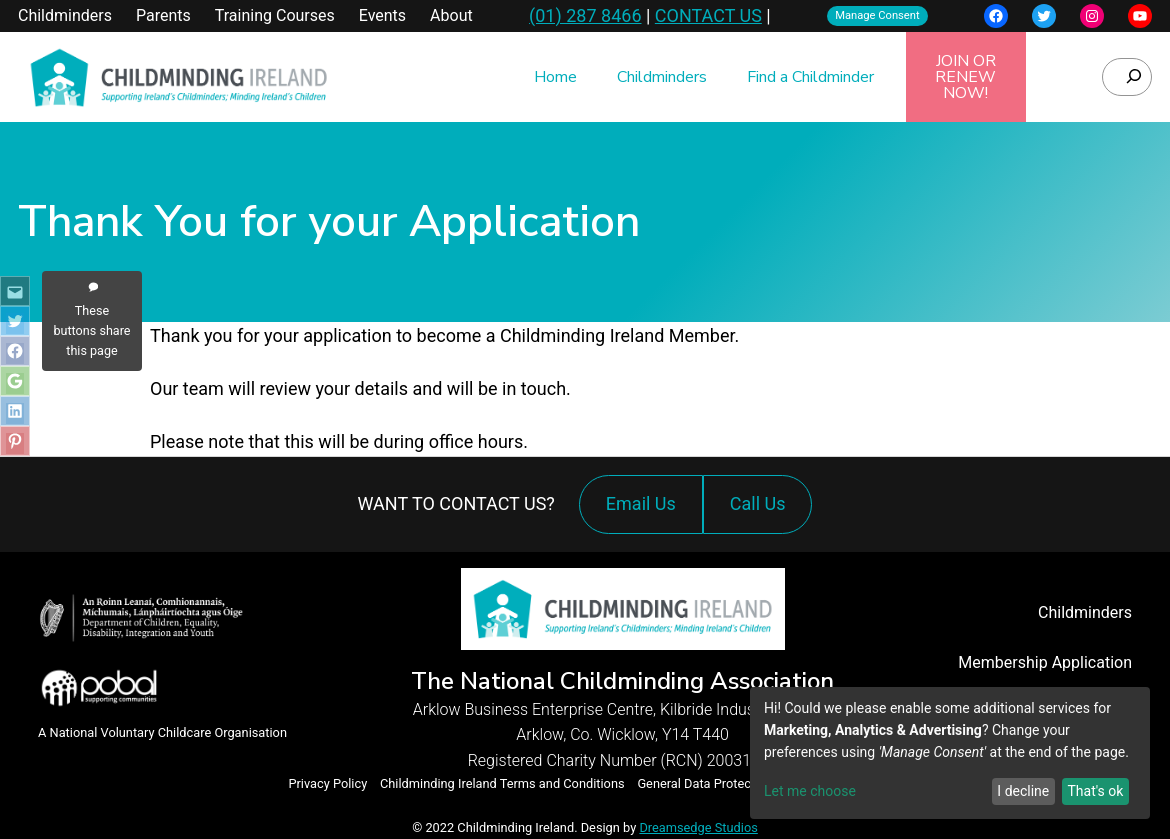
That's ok (1095, 791)
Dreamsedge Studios (698, 827)
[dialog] (950, 753)
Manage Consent (877, 15)
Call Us (763, 513)
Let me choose (810, 791)
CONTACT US (708, 15)
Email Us (641, 503)
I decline (1023, 791)
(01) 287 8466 (585, 15)
